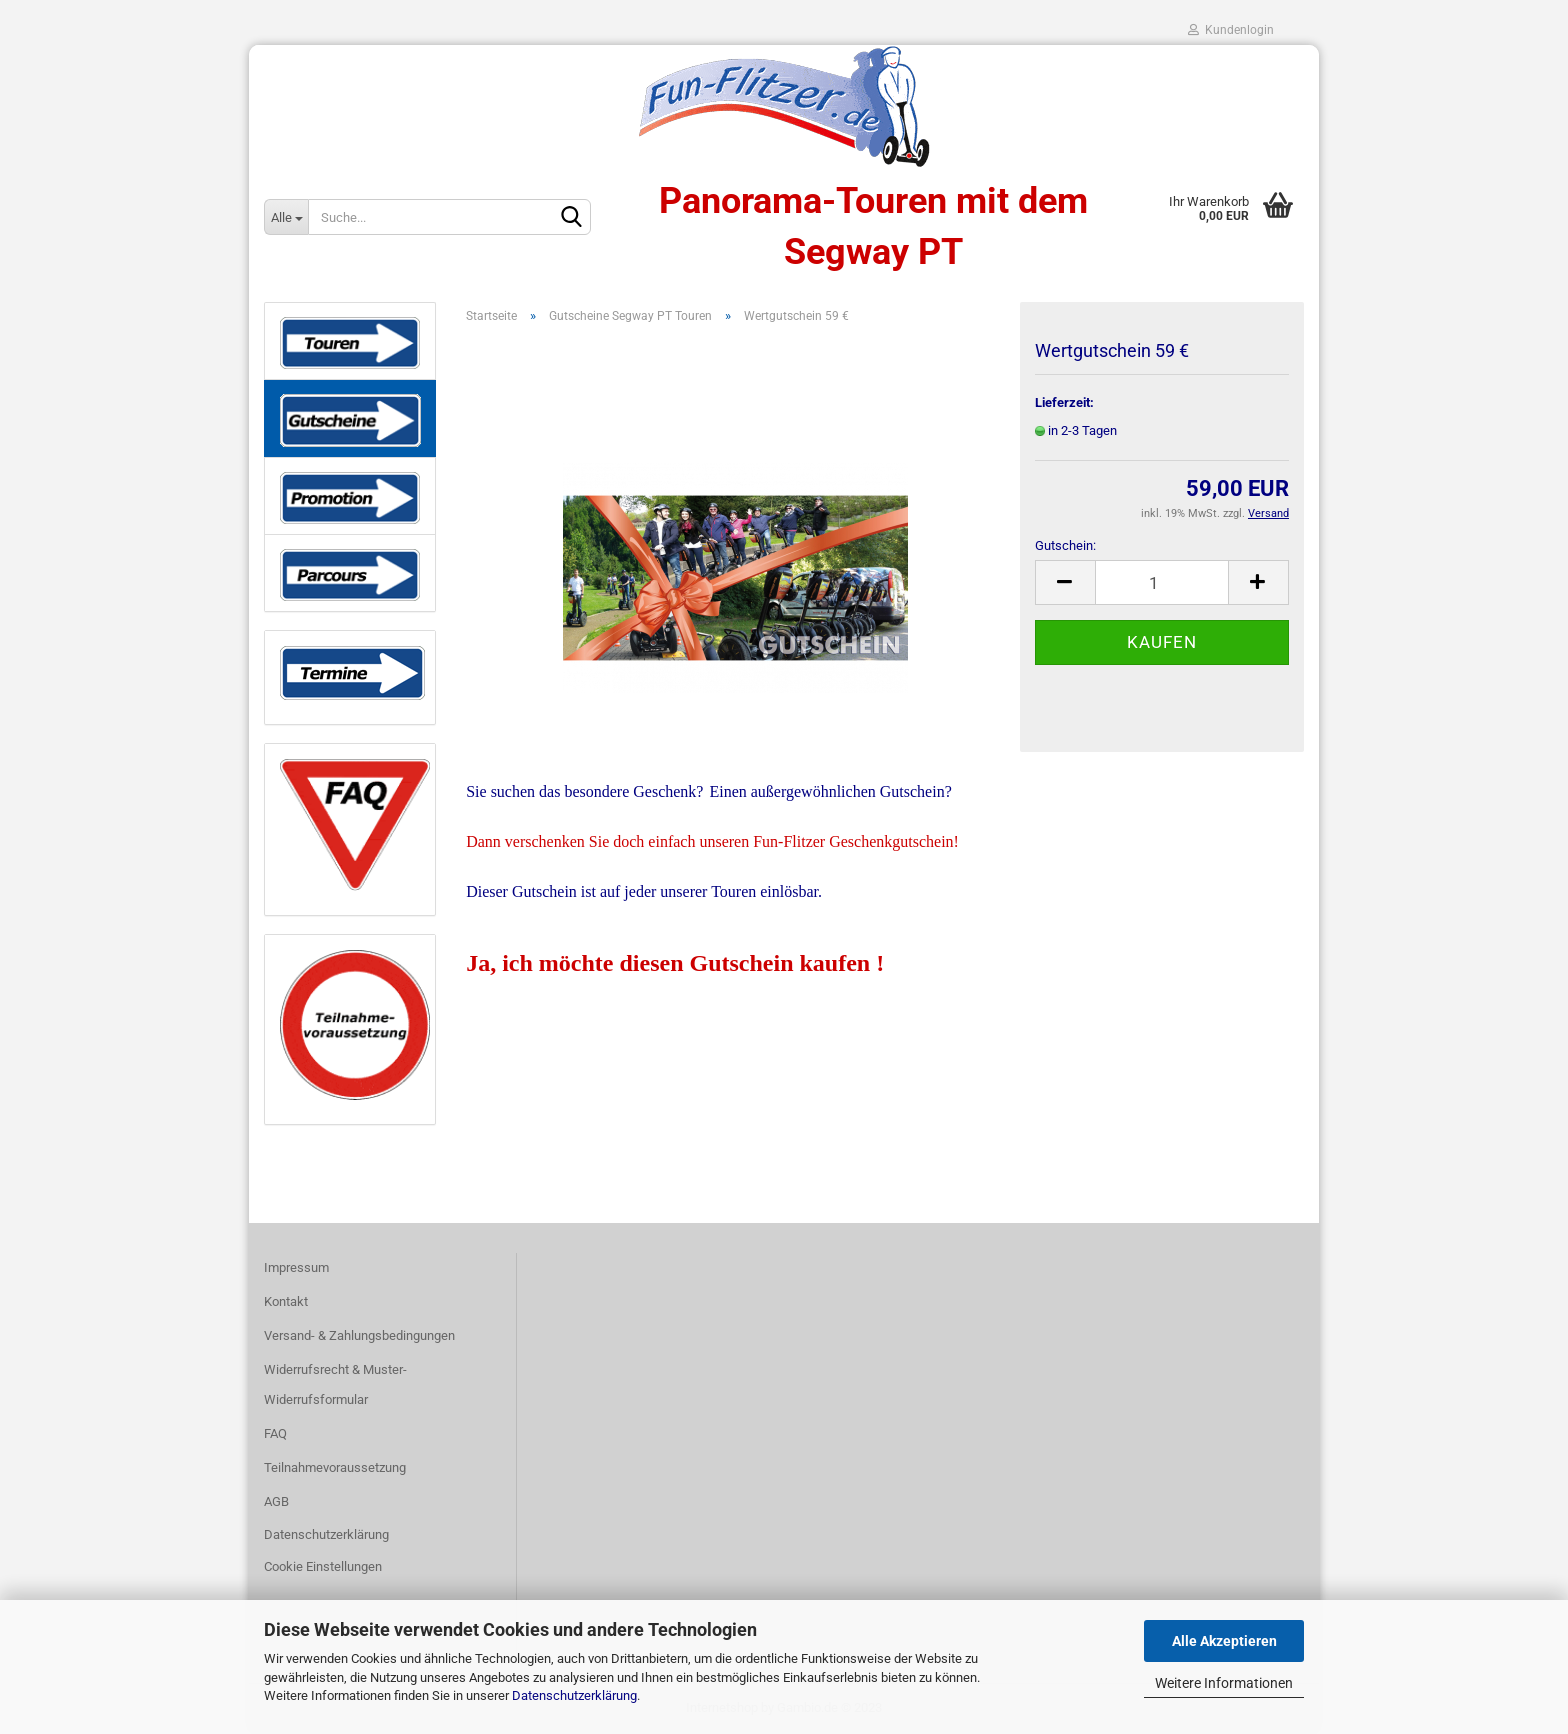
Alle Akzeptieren (1224, 1641)
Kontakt (286, 1301)
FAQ (275, 1433)
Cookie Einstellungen (323, 1566)
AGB (276, 1501)
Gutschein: (1065, 545)
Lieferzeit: (1064, 402)
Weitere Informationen (1224, 1683)
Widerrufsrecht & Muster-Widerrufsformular (335, 1384)
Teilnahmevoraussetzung (335, 1467)
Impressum (296, 1267)
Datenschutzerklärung (574, 1695)
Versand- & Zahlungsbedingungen (359, 1335)
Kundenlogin (1231, 30)
